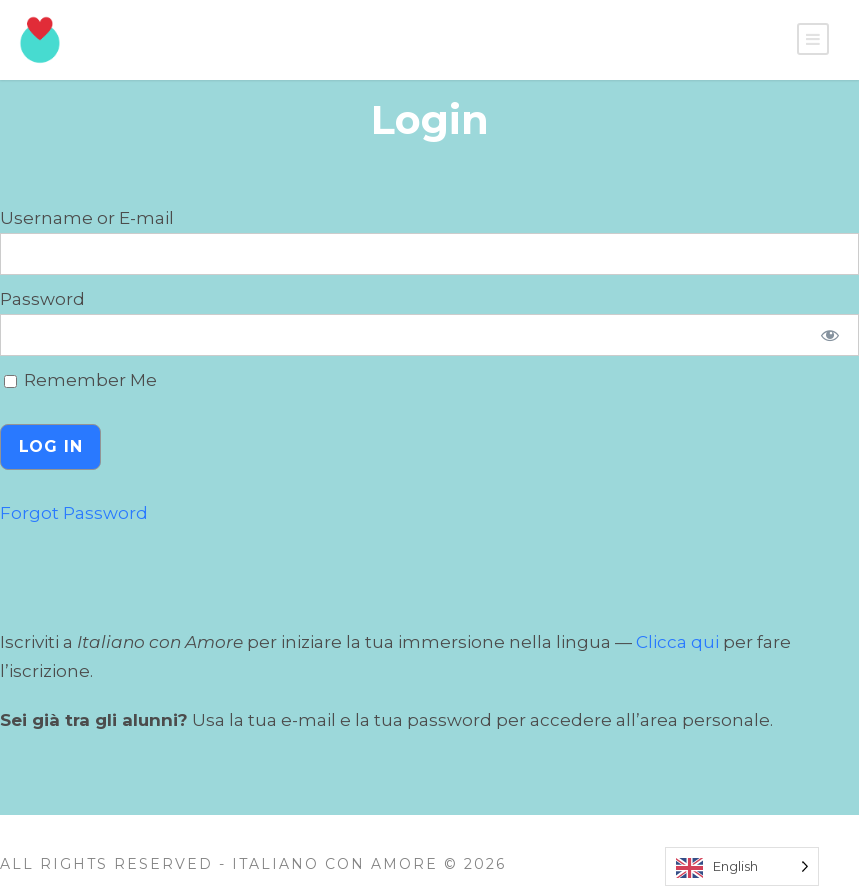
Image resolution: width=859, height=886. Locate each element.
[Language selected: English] (742, 866)
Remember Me (80, 380)
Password (42, 299)
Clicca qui (677, 642)
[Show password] (830, 335)
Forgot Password (74, 513)
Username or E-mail (87, 218)
